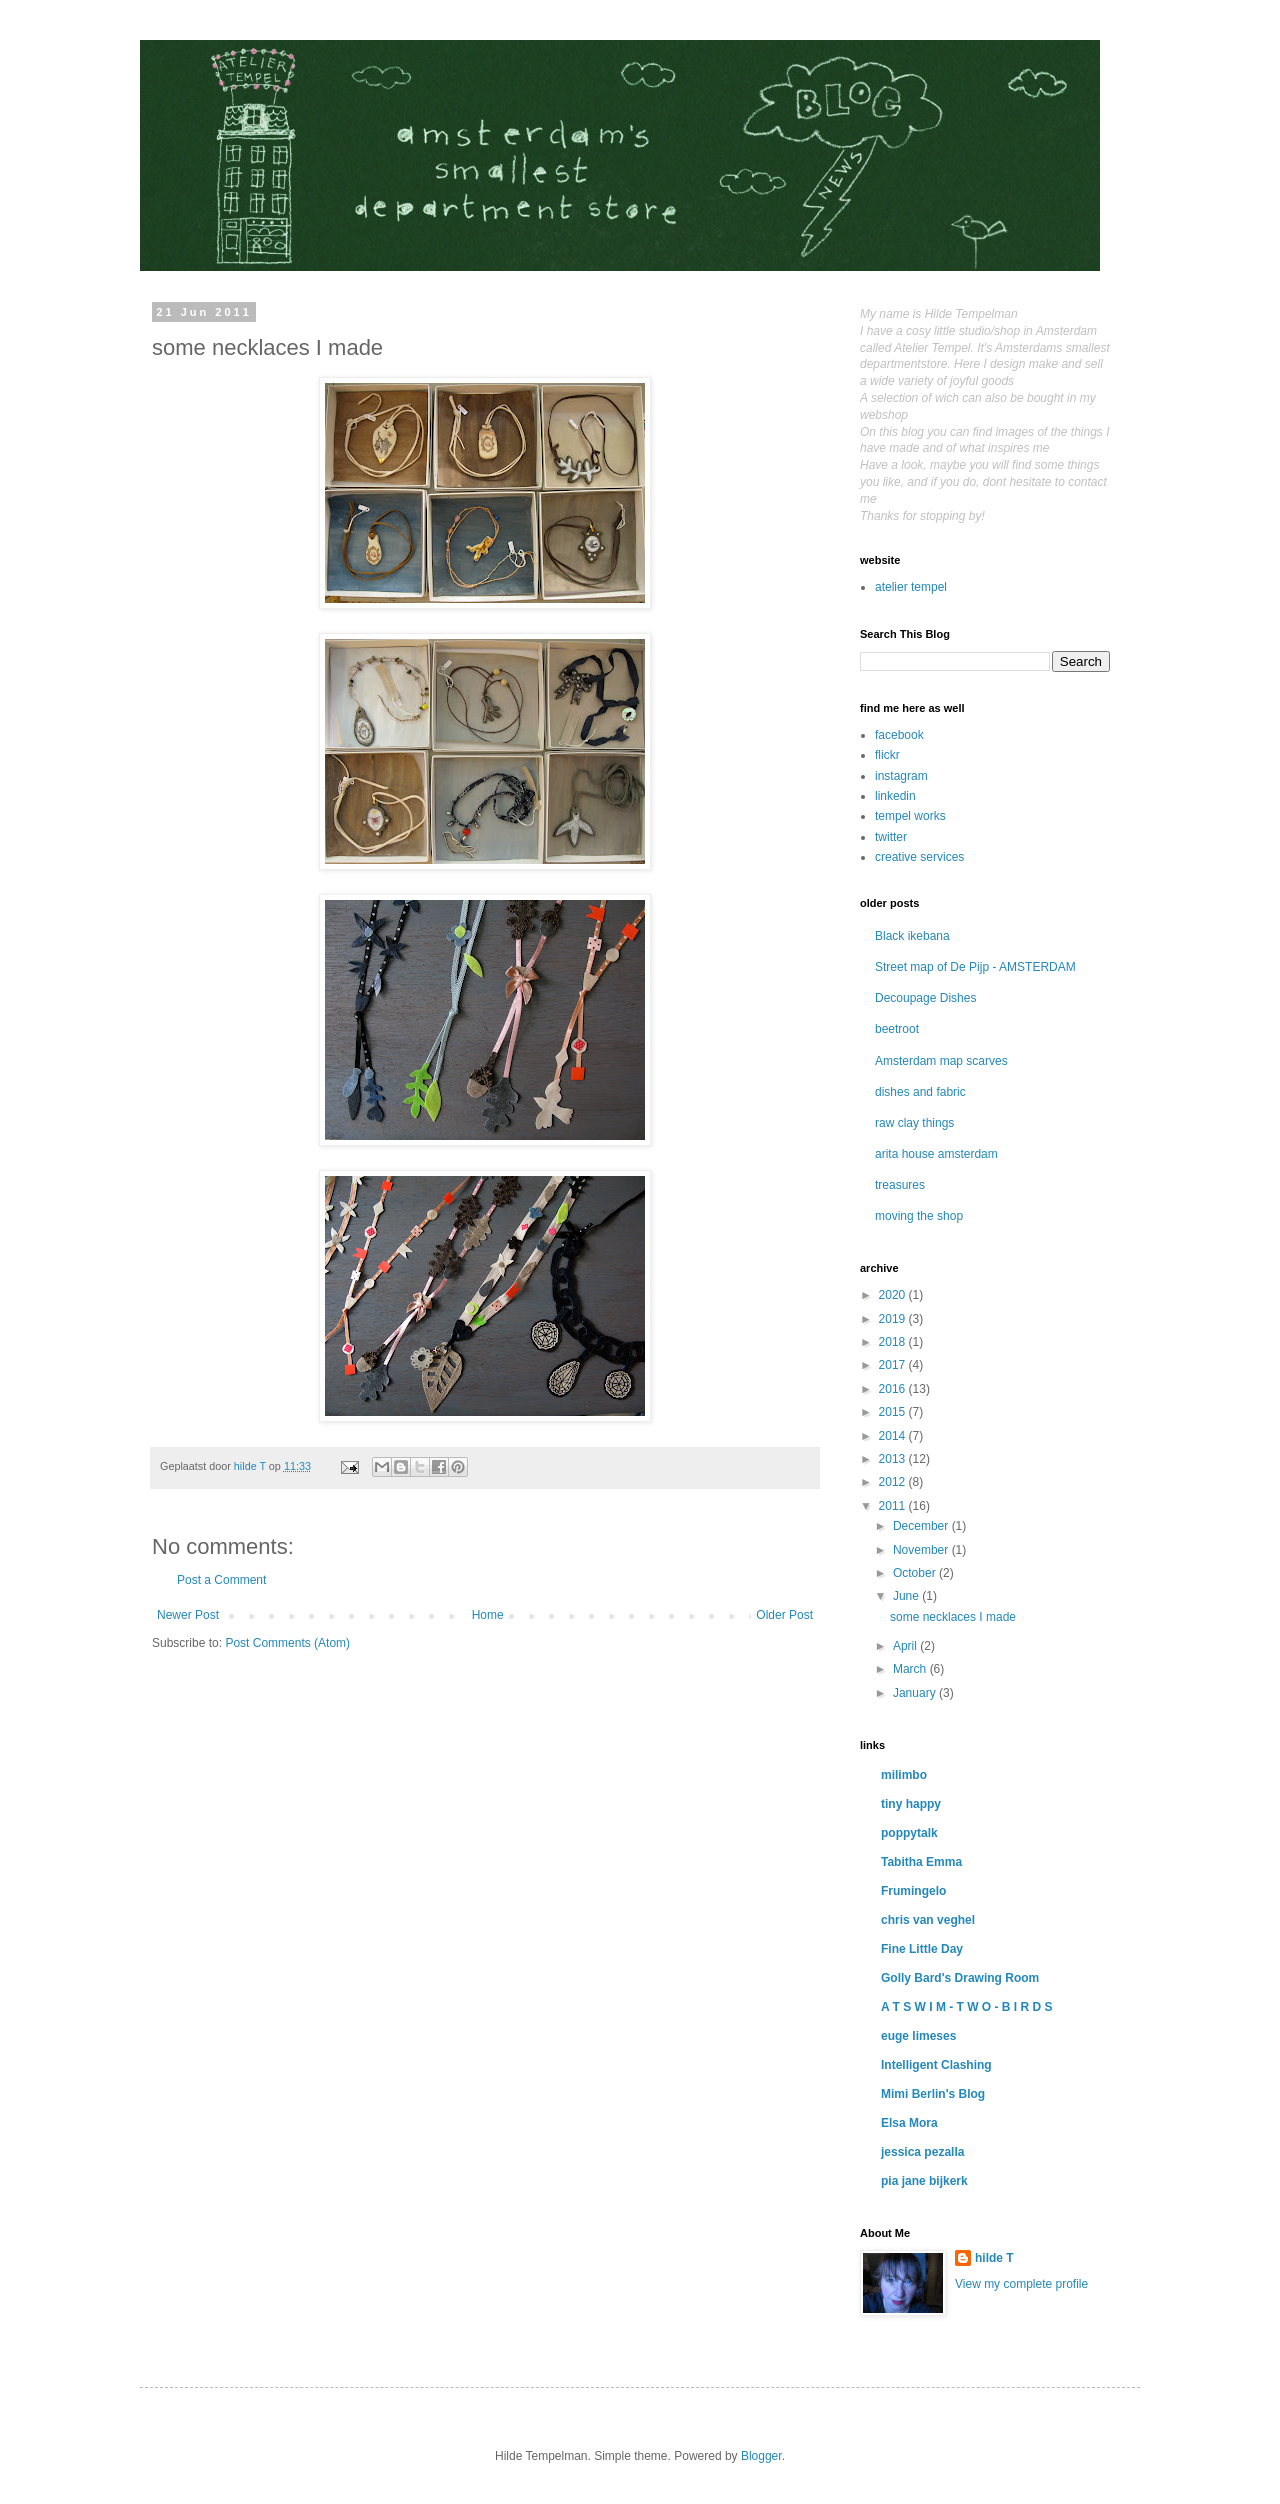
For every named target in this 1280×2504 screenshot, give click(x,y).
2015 (894, 1412)
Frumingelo (913, 1891)
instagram (901, 776)
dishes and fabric (920, 1092)
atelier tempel (911, 587)
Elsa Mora (909, 2123)
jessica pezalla (922, 2152)
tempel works (910, 816)
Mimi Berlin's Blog (933, 2094)
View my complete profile (1021, 2284)
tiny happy (911, 1804)
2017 (894, 1365)
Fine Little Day (922, 1949)
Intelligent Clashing (936, 2065)
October (916, 1573)
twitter (891, 837)
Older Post (784, 1615)
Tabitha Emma (921, 1862)
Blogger (761, 2456)
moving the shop (919, 1216)
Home (488, 1615)
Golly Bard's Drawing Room (960, 1978)
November (922, 1550)
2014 (894, 1436)
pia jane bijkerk (924, 2181)
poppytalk (909, 1833)
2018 (894, 1342)
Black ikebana (912, 936)
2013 (894, 1459)
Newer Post (188, 1615)
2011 (894, 1506)
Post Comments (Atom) (287, 1643)
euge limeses (918, 2036)
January (916, 1693)
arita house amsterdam (936, 1154)
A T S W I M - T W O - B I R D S (967, 2007)
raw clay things (914, 1123)
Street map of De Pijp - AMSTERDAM (975, 967)
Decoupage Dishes (925, 998)
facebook (899, 735)
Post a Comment (221, 1580)
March (911, 1669)
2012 (894, 1482)
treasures (900, 1185)
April (906, 1646)
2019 (894, 1319)
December (922, 1526)
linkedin (895, 796)
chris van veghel (928, 1920)
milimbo (904, 1775)
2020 (894, 1295)
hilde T (994, 2258)
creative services (919, 857)
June (907, 1596)
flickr (887, 755)
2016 (894, 1389)
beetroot (897, 1029)
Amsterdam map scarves (941, 1061)
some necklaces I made (953, 1617)
